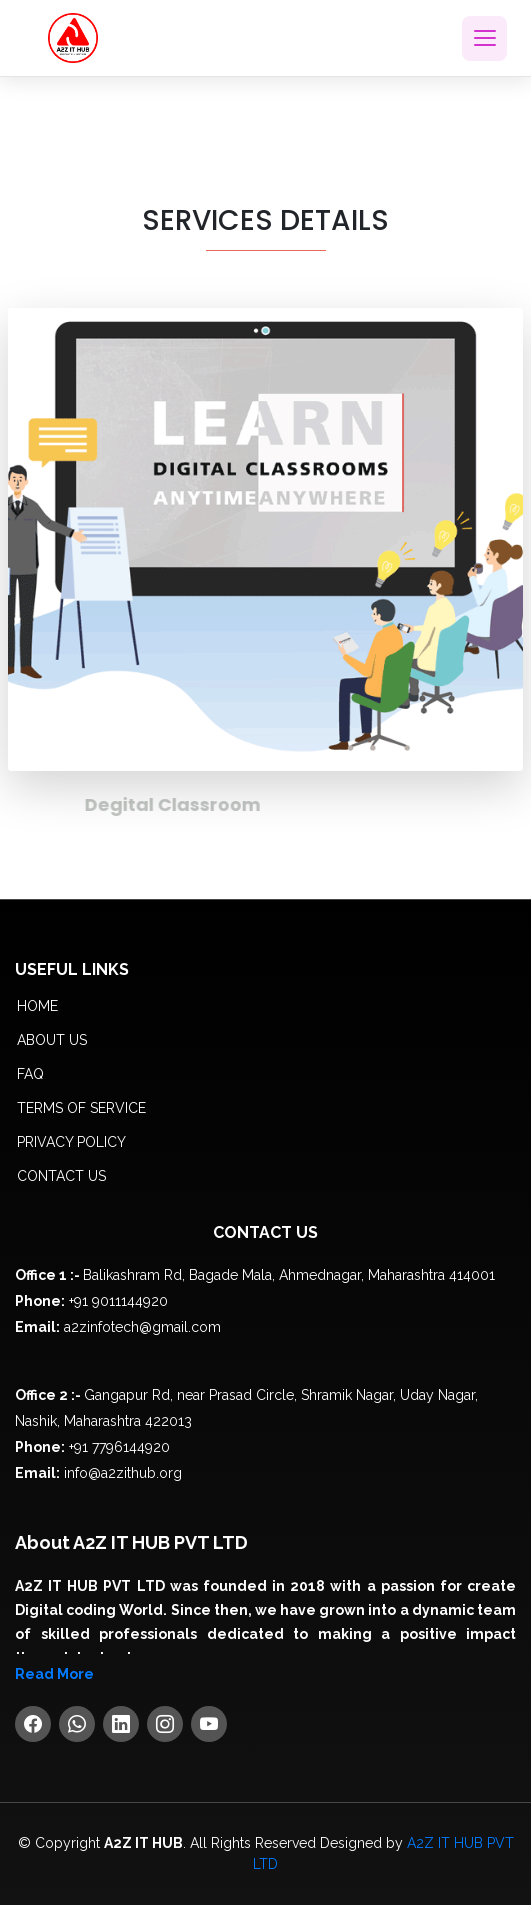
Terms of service (81, 1108)
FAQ (30, 1074)
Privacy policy (71, 1142)
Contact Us (61, 1176)
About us (52, 1040)
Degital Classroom (197, 804)
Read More (54, 1674)
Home (37, 1006)
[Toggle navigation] (484, 38)
